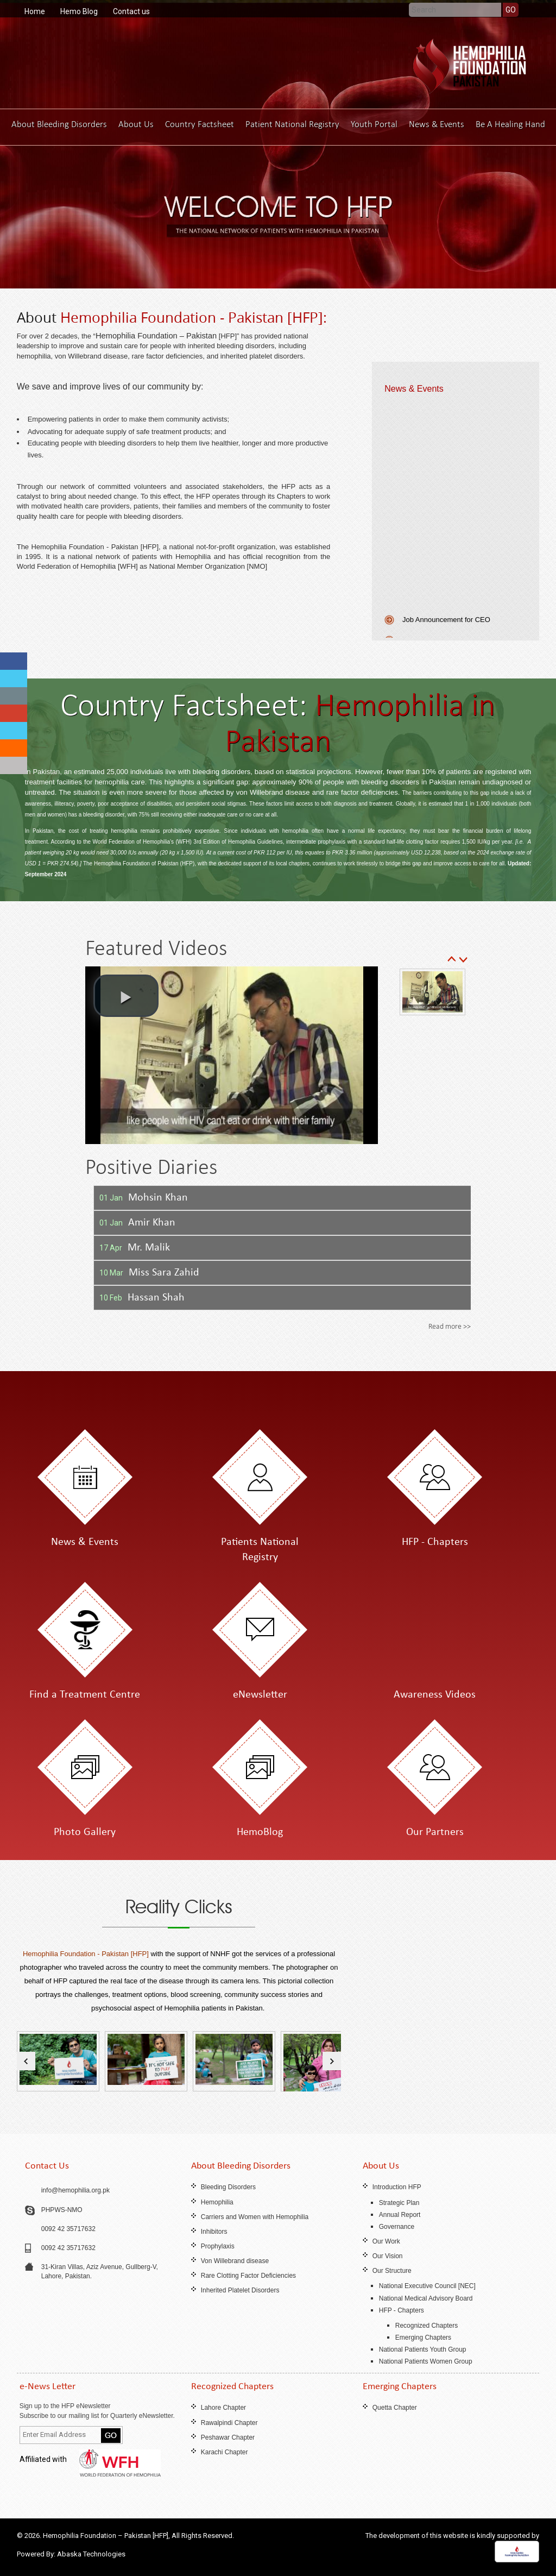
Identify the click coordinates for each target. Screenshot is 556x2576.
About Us (136, 124)
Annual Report (400, 2215)
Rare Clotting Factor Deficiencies (248, 2275)
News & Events (436, 124)
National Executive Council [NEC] (427, 2286)
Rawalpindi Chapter (229, 2423)
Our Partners (435, 1832)
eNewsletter (260, 1694)
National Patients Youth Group (422, 2349)
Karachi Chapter (224, 2452)
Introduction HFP (396, 2187)
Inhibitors (214, 2231)
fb (13, 661)
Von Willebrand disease (235, 2261)
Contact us (131, 11)
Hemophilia (217, 2202)
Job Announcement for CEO (446, 625)
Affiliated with (90, 2459)
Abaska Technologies (91, 2554)
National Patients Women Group (425, 2361)
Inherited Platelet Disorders (240, 2290)
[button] (126, 996)
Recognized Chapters (426, 2325)
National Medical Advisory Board (426, 2298)
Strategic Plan (399, 2203)
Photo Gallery (85, 1832)
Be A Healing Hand (510, 124)
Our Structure (392, 2271)
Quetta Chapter (394, 2407)
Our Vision (387, 2256)
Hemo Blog (79, 11)
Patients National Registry (260, 1550)
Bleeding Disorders (228, 2187)
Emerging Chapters (423, 2337)
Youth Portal (374, 124)
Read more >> (449, 1326)
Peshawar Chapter (228, 2437)
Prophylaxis (218, 2246)
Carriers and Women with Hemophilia (255, 2217)
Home (34, 11)
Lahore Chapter (223, 2407)
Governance (396, 2227)
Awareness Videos (435, 1694)
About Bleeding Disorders (59, 124)
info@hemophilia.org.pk (75, 2190)
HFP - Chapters (435, 1542)
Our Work (386, 2241)
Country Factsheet (199, 124)
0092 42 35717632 (68, 2229)
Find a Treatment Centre (84, 1694)
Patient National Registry (292, 124)
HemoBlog (260, 1832)
